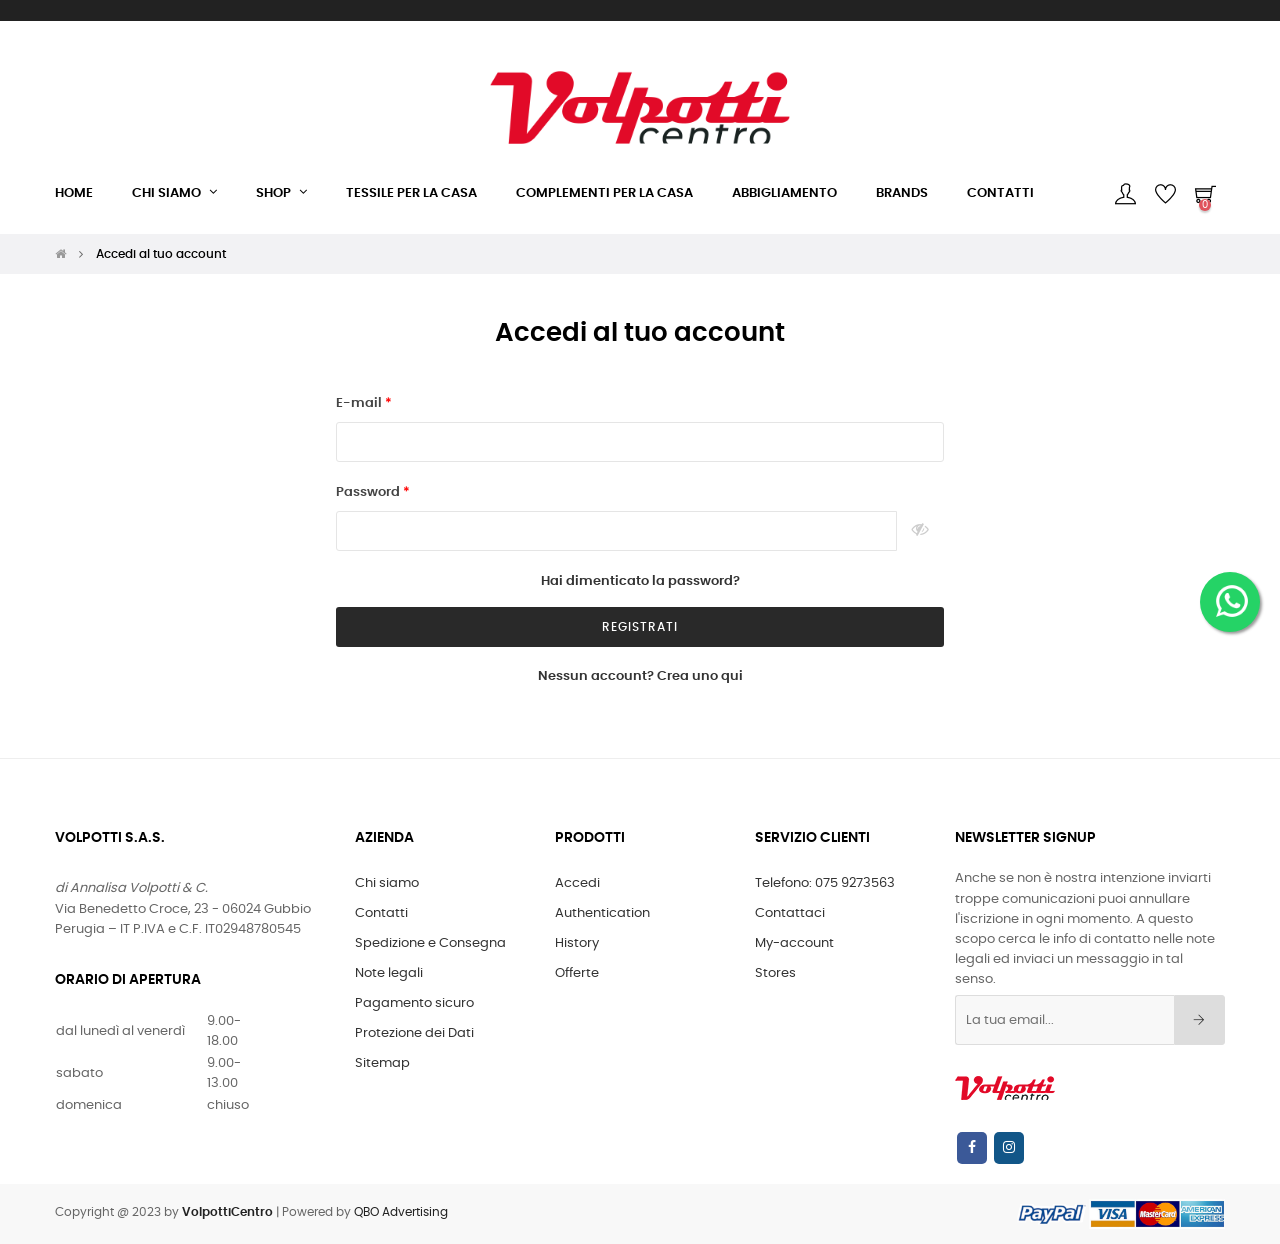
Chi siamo (387, 883)
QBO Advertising (401, 1212)
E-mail (360, 403)
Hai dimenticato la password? (640, 581)
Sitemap (382, 1063)
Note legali (389, 973)
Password (369, 492)
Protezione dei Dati (414, 1033)
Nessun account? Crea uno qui (640, 676)
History (577, 943)
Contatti (381, 913)
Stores (775, 973)
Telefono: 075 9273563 (825, 883)
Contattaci (790, 913)
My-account (794, 943)
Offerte (577, 973)
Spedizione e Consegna (430, 943)
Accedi (577, 883)
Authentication (602, 913)
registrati (640, 627)
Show (920, 531)
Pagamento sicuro (414, 1003)
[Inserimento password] (616, 531)
